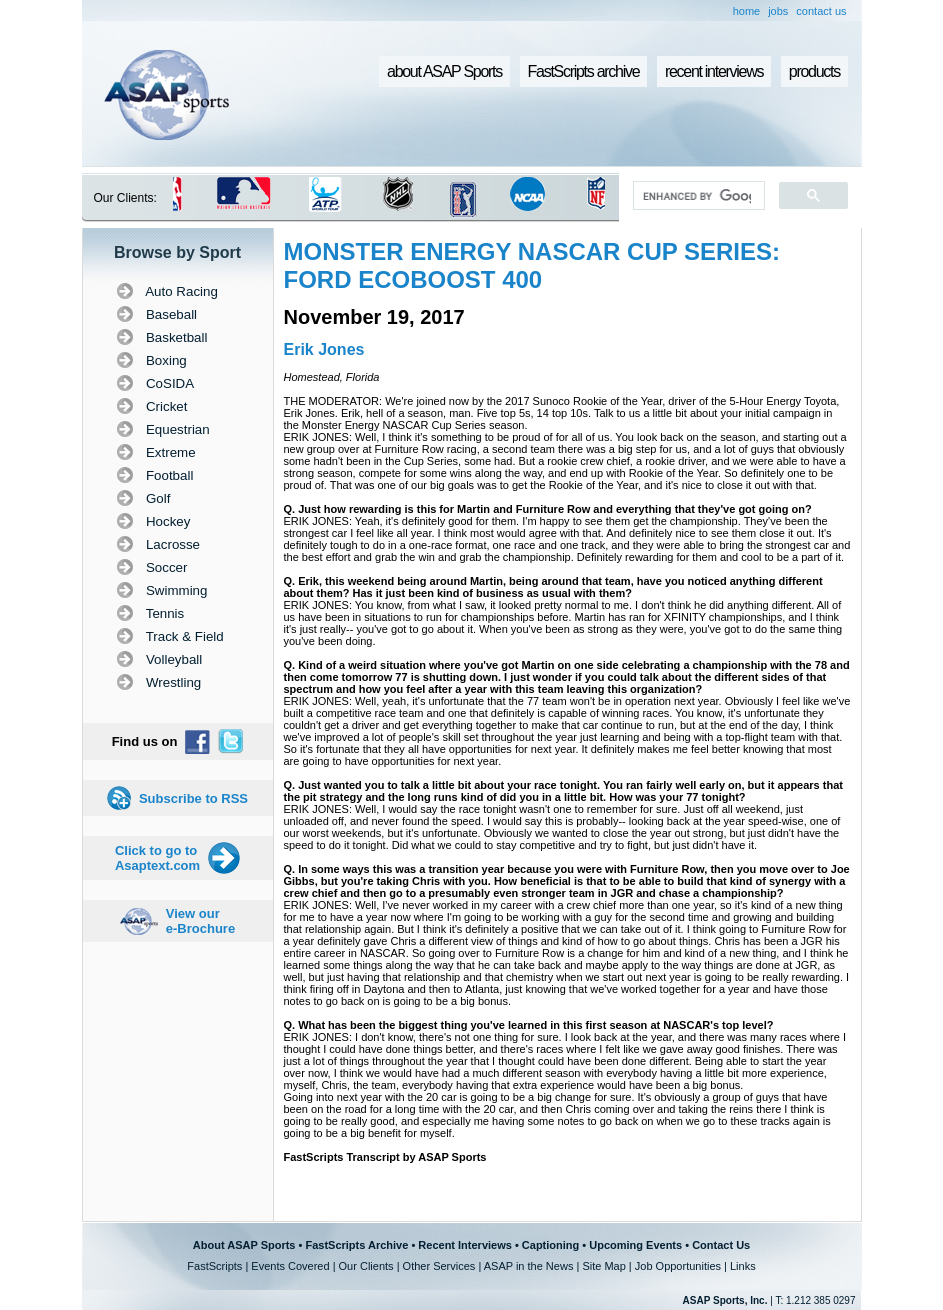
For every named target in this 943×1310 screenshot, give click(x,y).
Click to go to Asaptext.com (157, 858)
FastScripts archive (584, 71)
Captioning (550, 1245)
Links (743, 1266)
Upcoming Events (635, 1245)
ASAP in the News (529, 1266)
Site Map (603, 1266)
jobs (778, 11)
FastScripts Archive (356, 1245)
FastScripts (214, 1266)
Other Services (439, 1266)
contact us (821, 11)
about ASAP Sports (444, 71)
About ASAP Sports (244, 1245)
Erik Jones (324, 349)
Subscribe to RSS (193, 798)
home (747, 11)
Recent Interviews (465, 1245)
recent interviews (714, 71)
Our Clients (366, 1266)
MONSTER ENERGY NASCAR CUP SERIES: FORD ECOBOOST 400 (532, 265)
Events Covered (290, 1266)
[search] (696, 196)
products (814, 71)
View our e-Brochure (200, 921)
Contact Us (721, 1245)
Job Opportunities (678, 1266)
